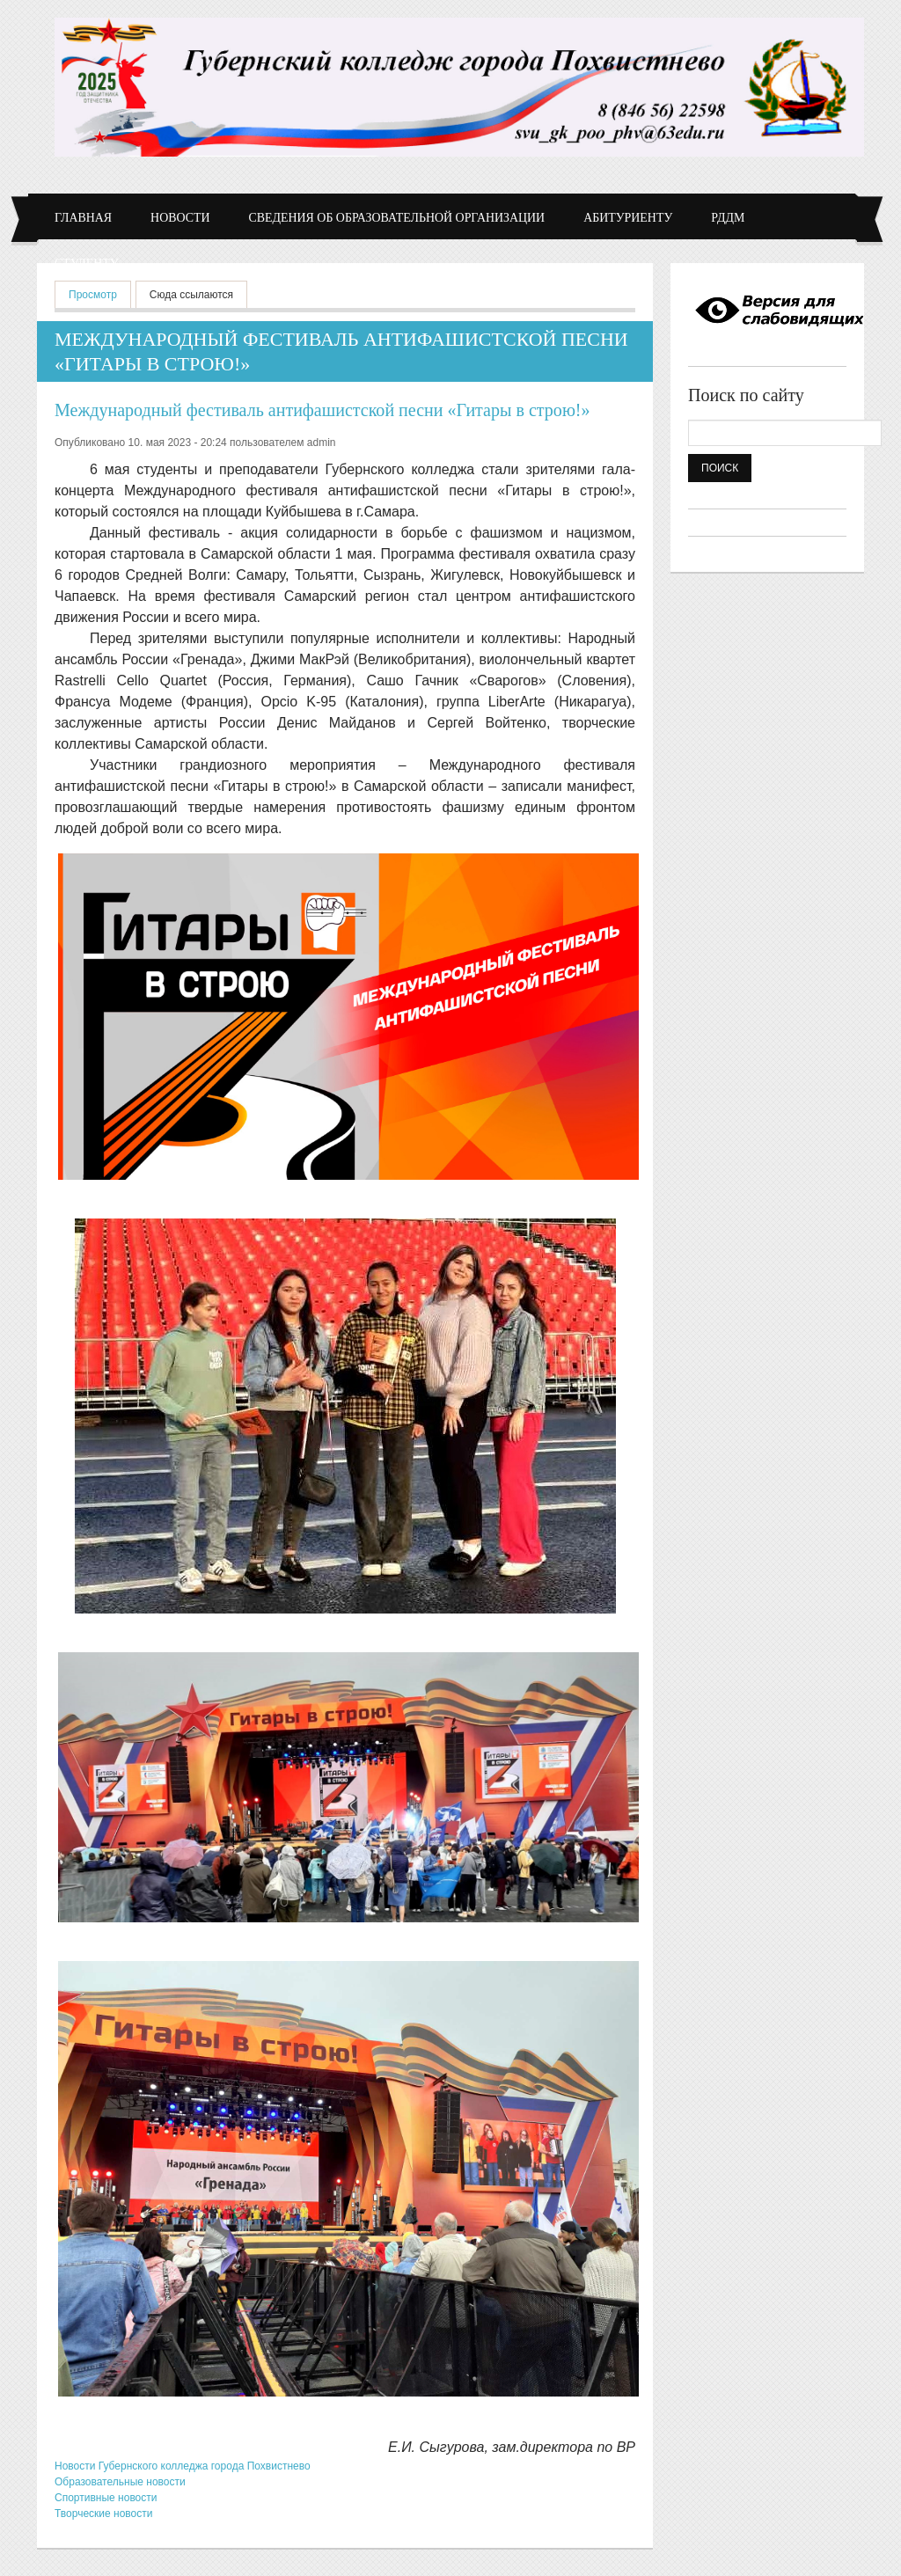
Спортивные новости (106, 2498)
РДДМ (727, 217)
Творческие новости (103, 2513)
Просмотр (100, 293)
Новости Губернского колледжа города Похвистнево (183, 2466)
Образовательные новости (120, 2482)
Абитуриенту (627, 217)
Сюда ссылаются (191, 295)
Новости (179, 217)
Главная (83, 217)
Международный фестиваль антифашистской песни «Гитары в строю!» (322, 410)
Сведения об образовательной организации (397, 217)
